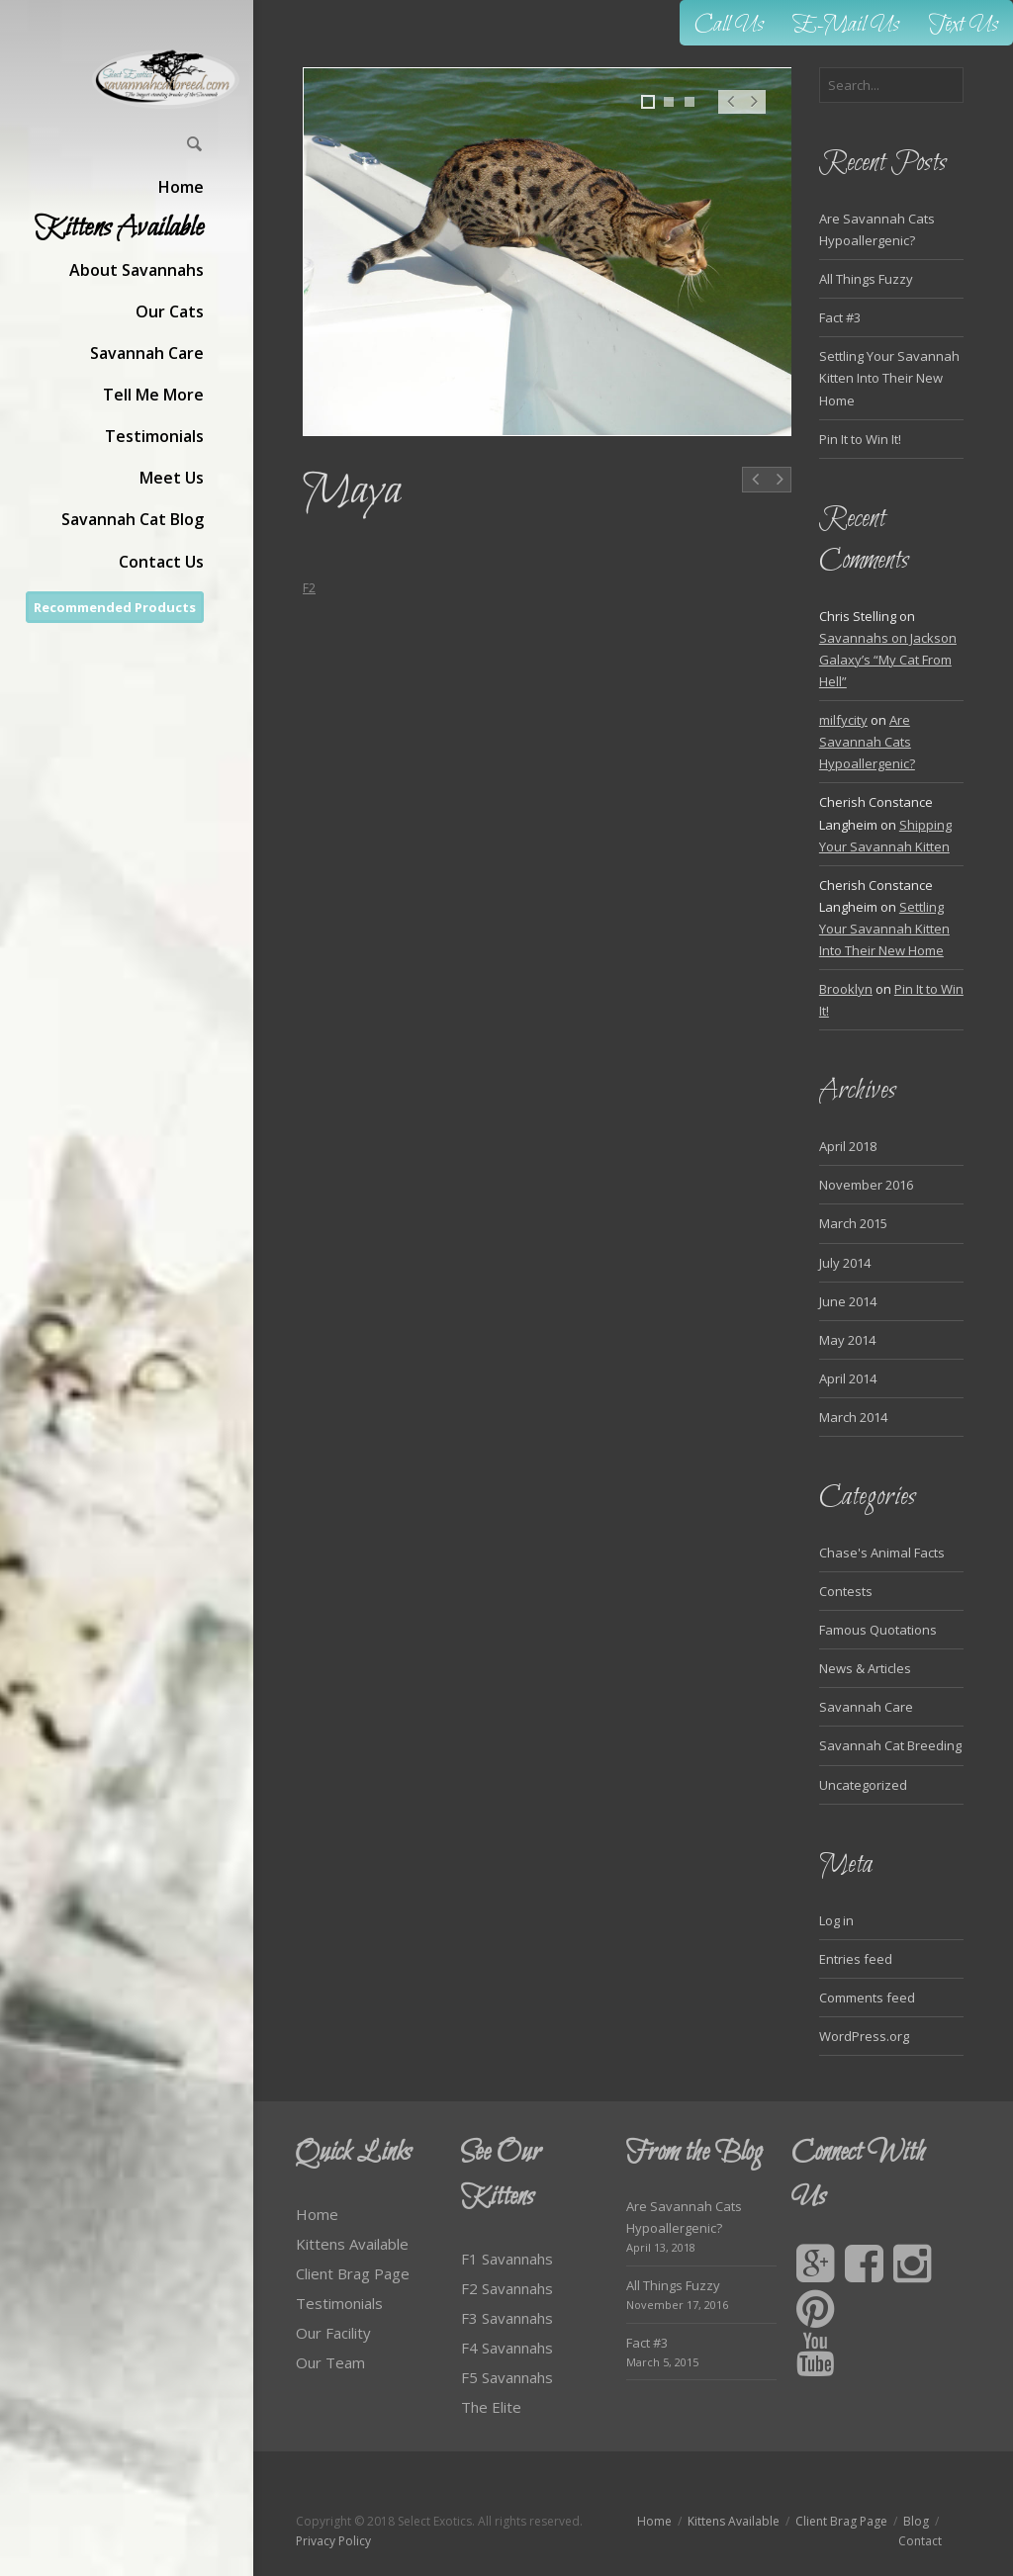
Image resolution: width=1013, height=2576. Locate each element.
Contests (846, 1591)
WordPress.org (864, 2036)
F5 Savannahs (507, 2377)
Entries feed (855, 1959)
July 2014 (845, 1263)
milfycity (843, 720)
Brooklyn (846, 989)
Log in (836, 1920)
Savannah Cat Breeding (890, 1745)
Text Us (963, 25)
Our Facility (333, 2333)
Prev (730, 112)
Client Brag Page (353, 2273)
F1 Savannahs (507, 2258)
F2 (309, 587)
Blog (916, 2521)
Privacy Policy (333, 2540)
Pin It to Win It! (860, 439)
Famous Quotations (878, 1630)
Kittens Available (352, 2244)
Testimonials (339, 2303)
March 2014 (853, 1417)
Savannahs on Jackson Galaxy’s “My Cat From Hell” (888, 659)
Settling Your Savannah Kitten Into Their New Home (889, 377)
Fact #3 (840, 317)
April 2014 (847, 1378)
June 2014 (847, 1301)
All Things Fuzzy (866, 279)
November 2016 (866, 1185)
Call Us (729, 25)
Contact (920, 2540)
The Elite (491, 2407)
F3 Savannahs (507, 2318)
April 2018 (847, 1146)
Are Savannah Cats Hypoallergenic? (867, 741)
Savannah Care (866, 1707)
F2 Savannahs (507, 2288)
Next (754, 112)
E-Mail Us (846, 25)
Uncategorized (863, 1785)
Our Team (330, 2362)
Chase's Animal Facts (882, 1552)
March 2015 (853, 1223)
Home (317, 2214)
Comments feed (867, 1997)
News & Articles (865, 1668)
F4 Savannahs (507, 2347)
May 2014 (847, 1340)
